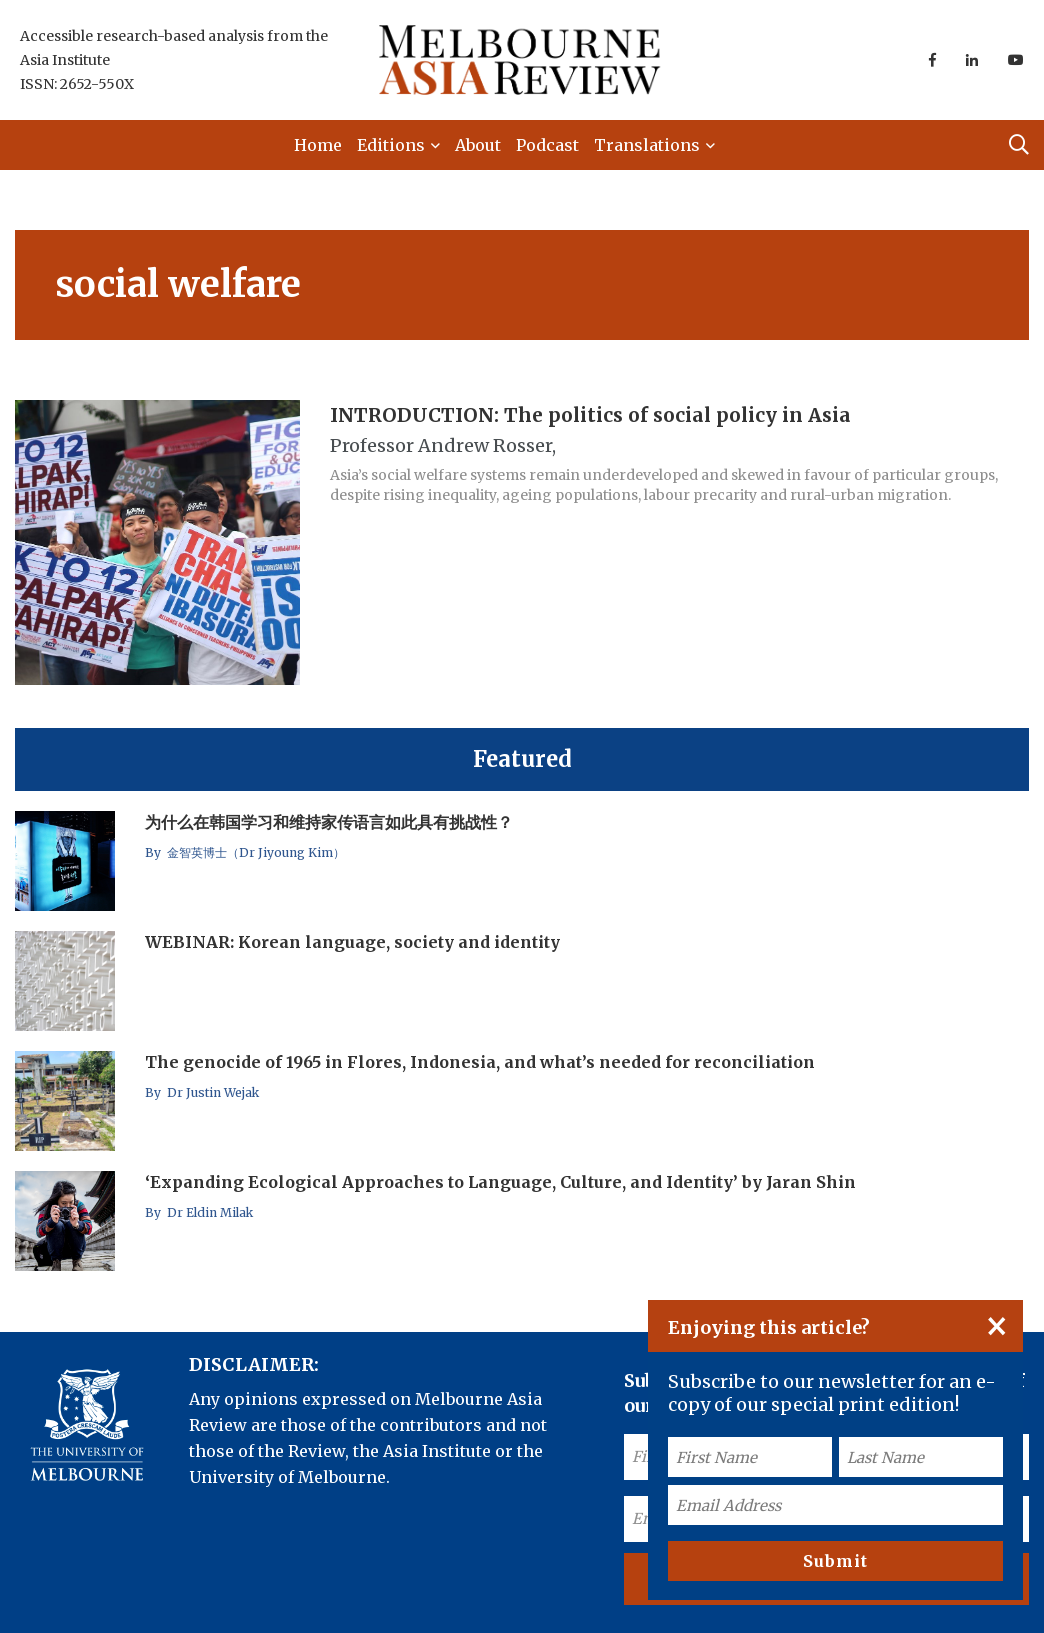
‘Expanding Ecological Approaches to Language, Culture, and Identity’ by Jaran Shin (500, 1182)
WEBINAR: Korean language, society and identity (352, 942)
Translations (647, 145)
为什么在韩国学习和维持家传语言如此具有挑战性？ (329, 822)
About (478, 145)
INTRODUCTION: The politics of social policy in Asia (590, 414)
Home (318, 145)
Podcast (547, 145)
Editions (391, 145)
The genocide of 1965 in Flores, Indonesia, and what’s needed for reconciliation (480, 1062)
